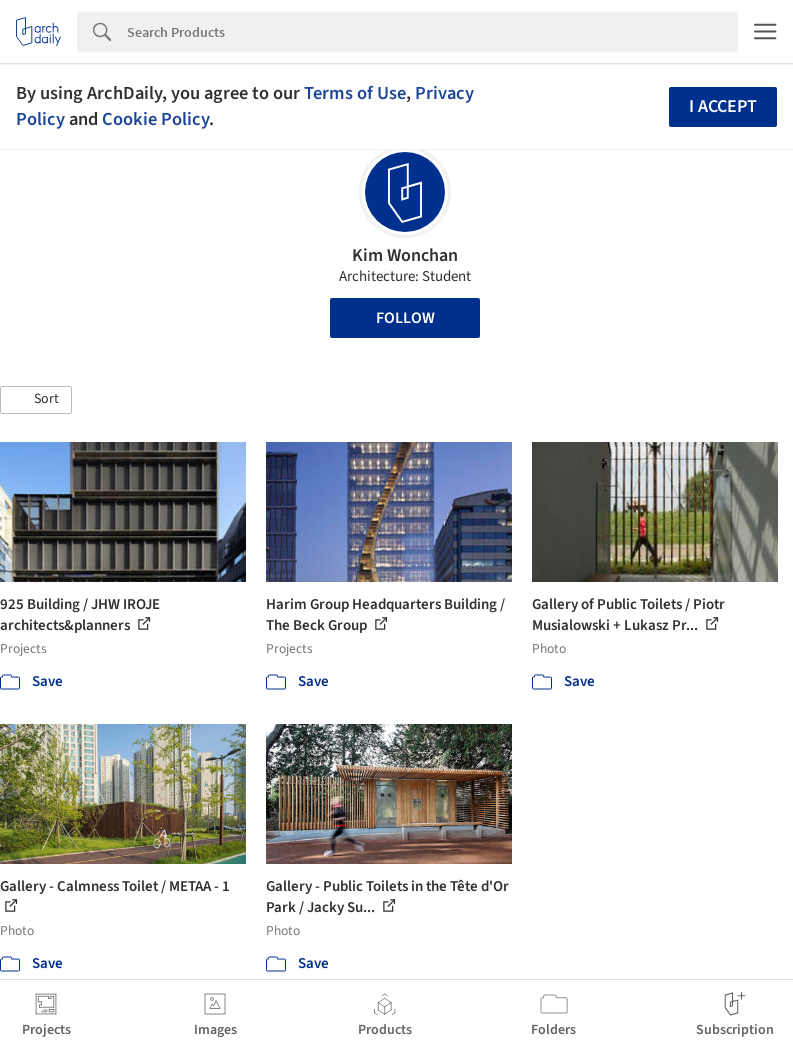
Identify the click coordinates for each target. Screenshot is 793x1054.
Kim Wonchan (405, 255)
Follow (405, 318)
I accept (723, 106)
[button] (36, 400)
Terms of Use (355, 93)
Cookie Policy (155, 119)
